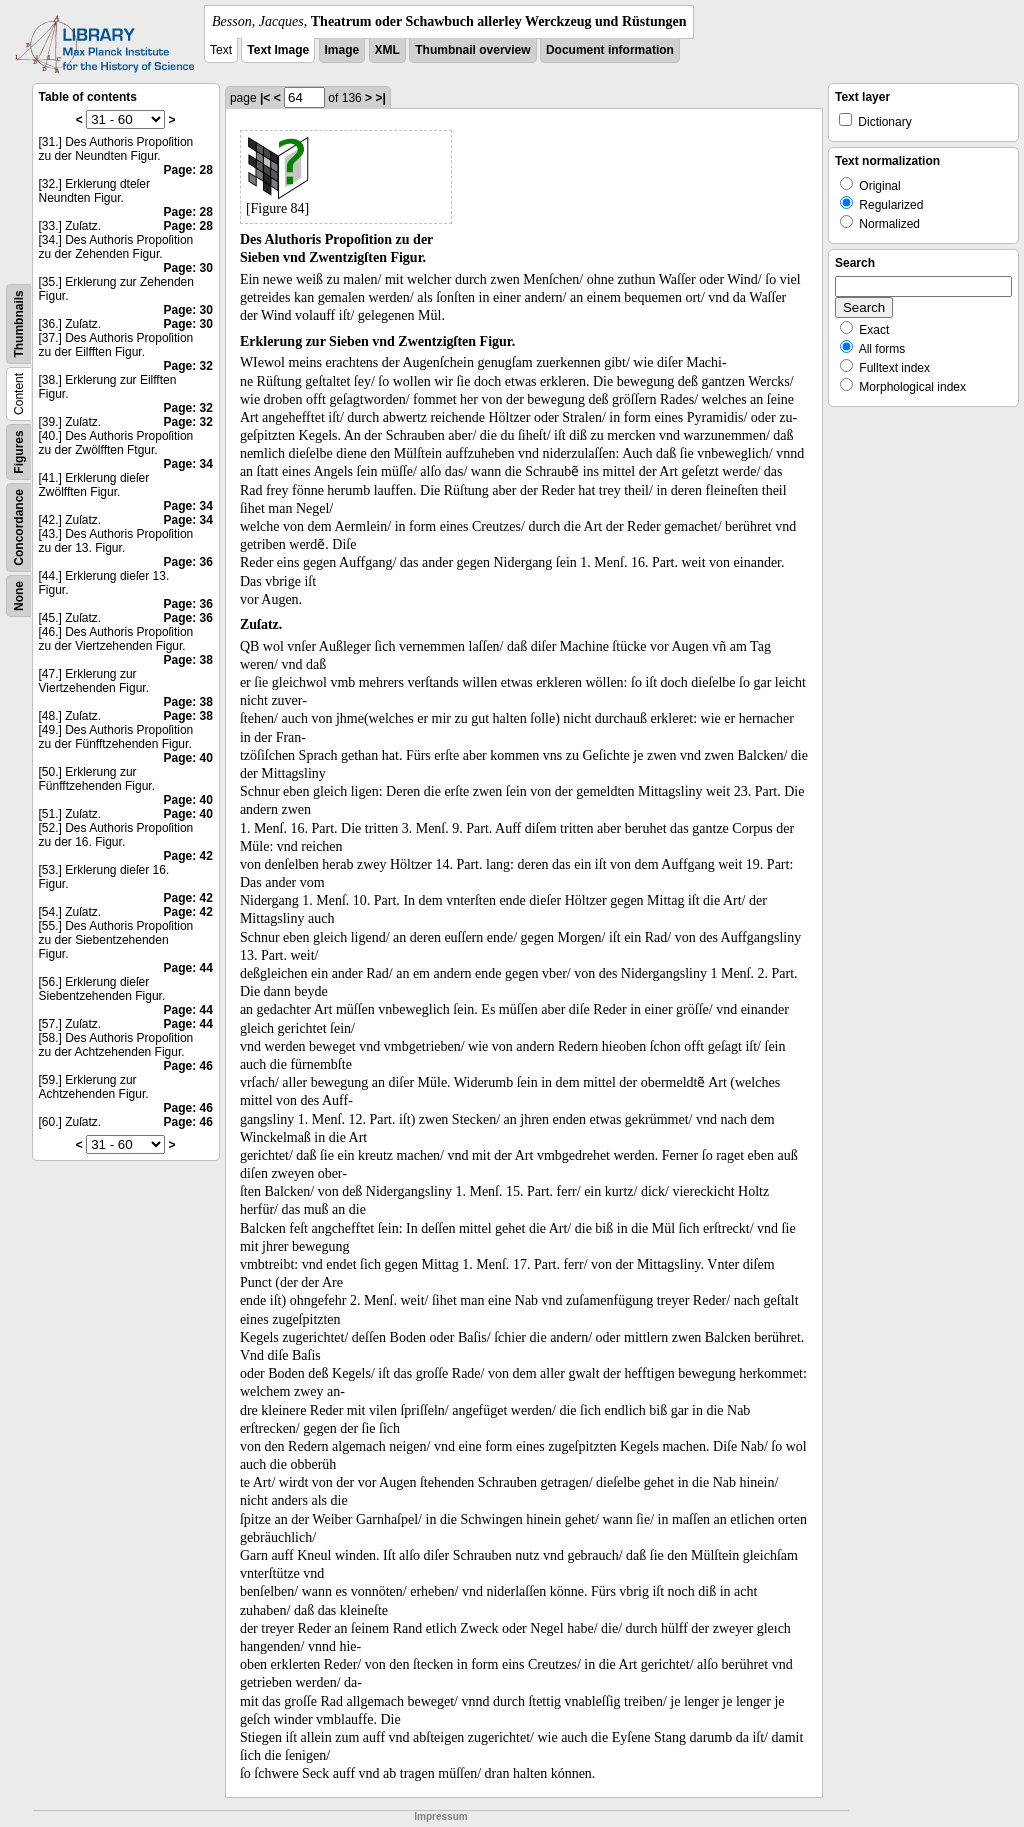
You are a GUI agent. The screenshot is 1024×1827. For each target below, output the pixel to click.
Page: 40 (188, 758)
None (19, 596)
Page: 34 (188, 464)
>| (380, 98)
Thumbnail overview (472, 50)
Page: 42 (188, 856)
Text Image (278, 50)
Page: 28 (188, 170)
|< (265, 98)
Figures (19, 451)
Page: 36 (188, 562)
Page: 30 (188, 268)
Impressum (440, 1816)
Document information (610, 50)
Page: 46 (188, 1066)
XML (387, 50)
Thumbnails (19, 323)
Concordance (19, 527)
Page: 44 (188, 968)
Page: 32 (188, 366)
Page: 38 (188, 660)
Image (342, 50)
